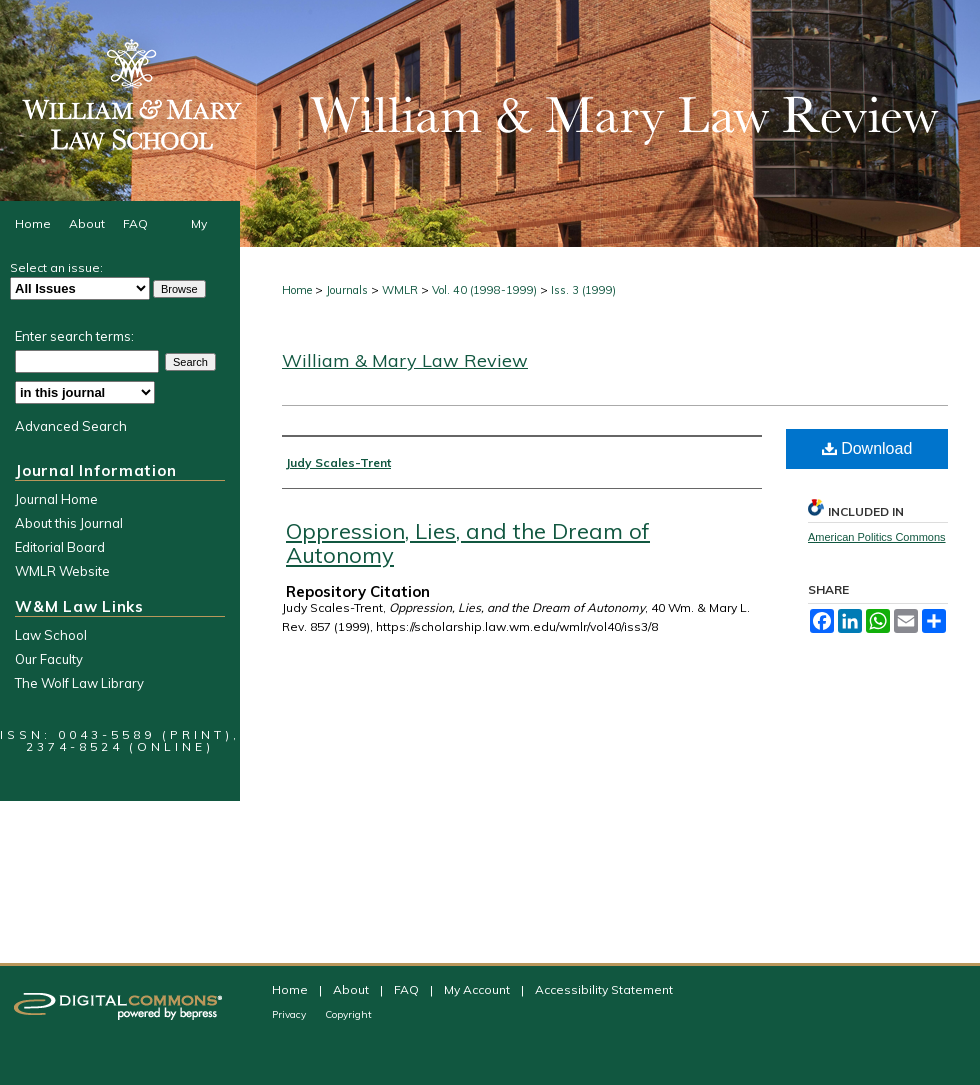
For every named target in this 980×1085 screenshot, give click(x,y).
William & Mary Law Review (405, 360)
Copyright (348, 1014)
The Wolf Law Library (79, 683)
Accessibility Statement (604, 989)
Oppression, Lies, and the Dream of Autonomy (468, 543)
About (352, 989)
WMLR (400, 290)
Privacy (290, 1014)
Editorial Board (60, 547)
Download (867, 448)
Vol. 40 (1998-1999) (484, 290)
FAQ (408, 989)
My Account (478, 989)
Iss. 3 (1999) (583, 290)
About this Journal (69, 523)
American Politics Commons (877, 537)
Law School (51, 635)
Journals (347, 290)
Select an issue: (56, 267)
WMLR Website (62, 571)
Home (297, 290)
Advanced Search (71, 426)
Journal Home (56, 499)
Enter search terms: (74, 336)
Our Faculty (49, 659)
